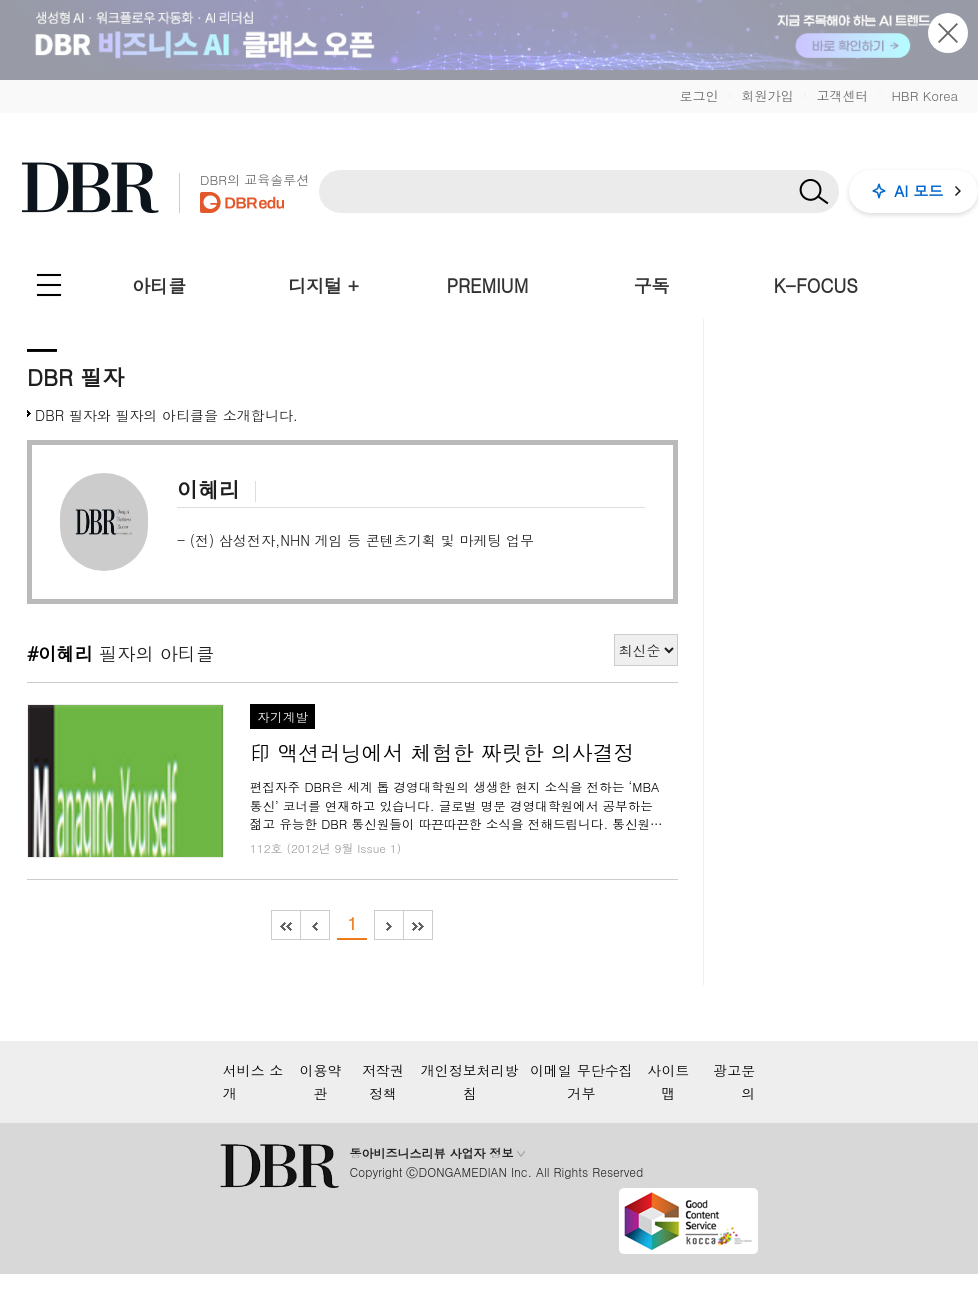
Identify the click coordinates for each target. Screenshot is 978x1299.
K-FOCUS (816, 285)
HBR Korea (924, 95)
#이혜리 (60, 653)
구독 (651, 285)
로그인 (698, 95)
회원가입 (767, 95)
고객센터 (842, 95)
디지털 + (323, 285)
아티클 (159, 285)
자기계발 (282, 717)
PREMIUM (488, 285)
